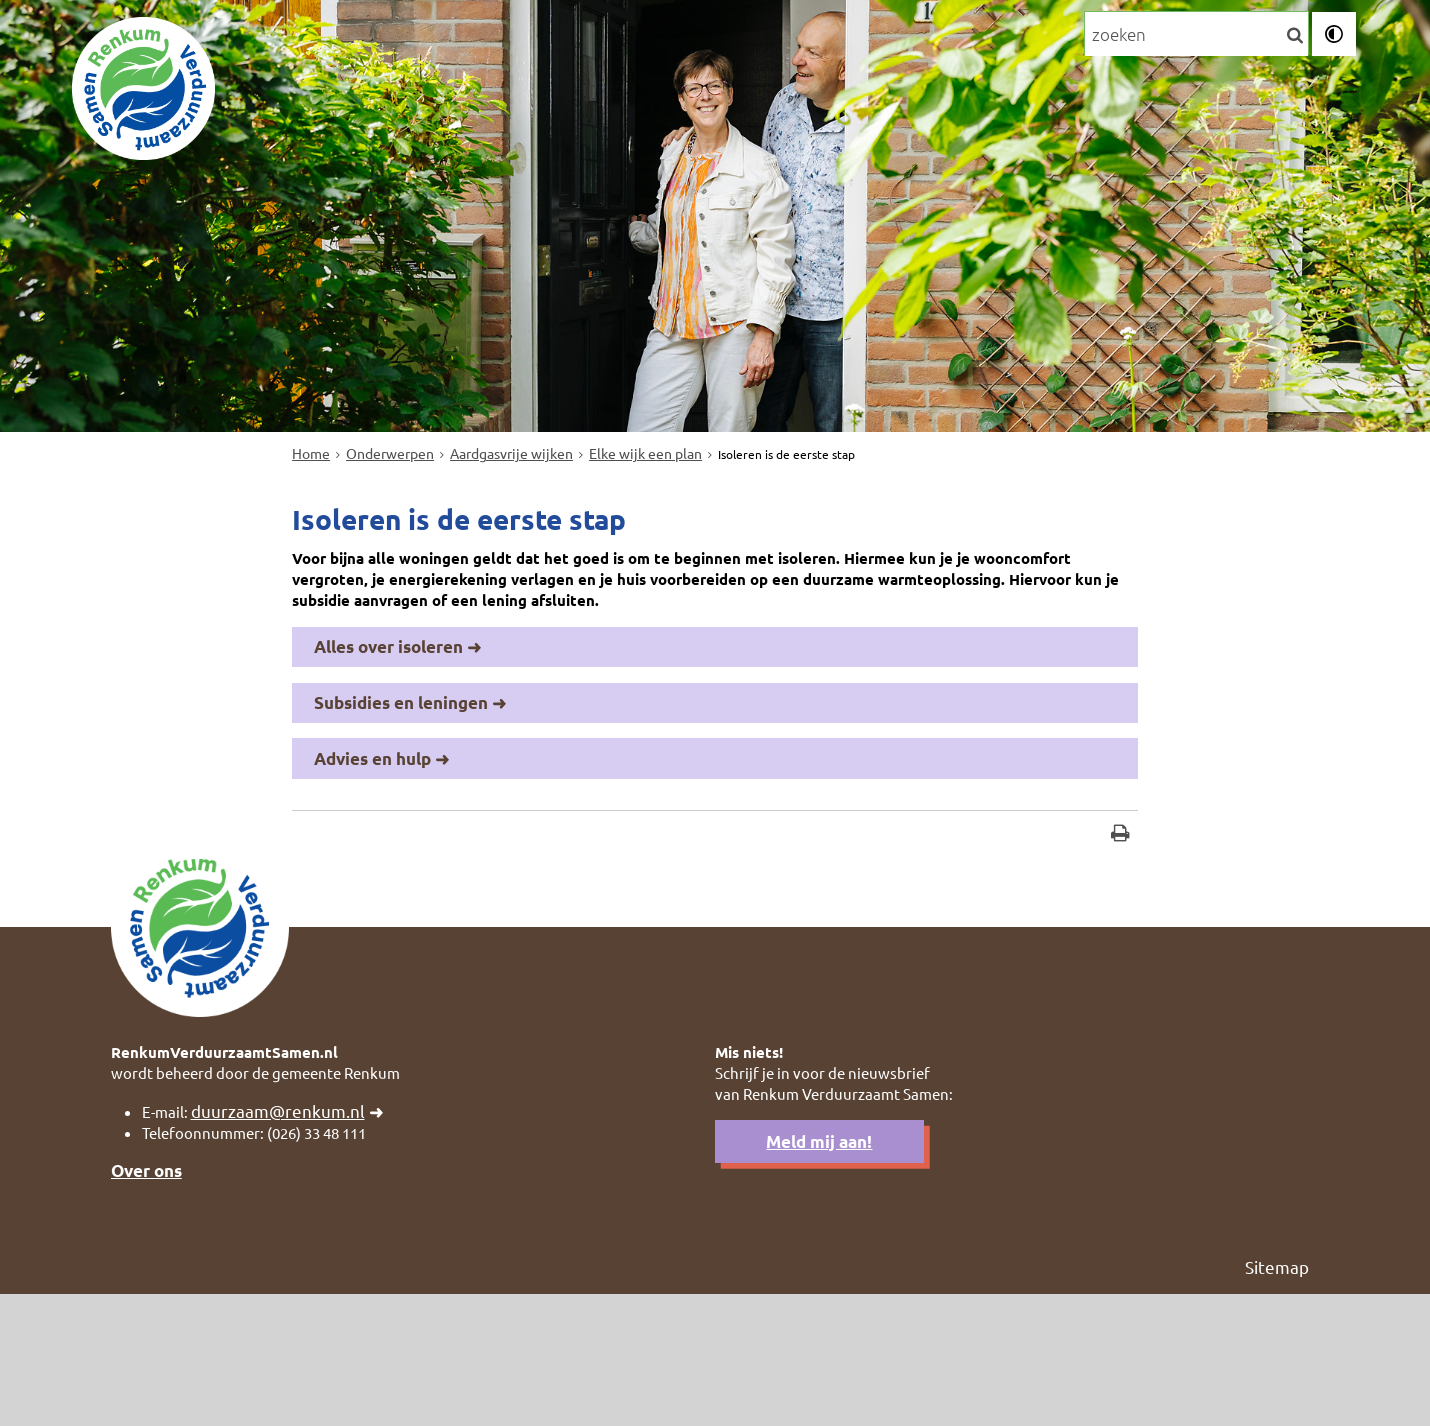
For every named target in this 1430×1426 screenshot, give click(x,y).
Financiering (686, 36)
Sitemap (1277, 1396)
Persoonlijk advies (516, 36)
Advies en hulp (372, 858)
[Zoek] (1293, 39)
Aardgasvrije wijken (511, 530)
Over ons (146, 1299)
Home (311, 530)
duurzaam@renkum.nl (288, 1234)
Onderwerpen (341, 36)
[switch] (1334, 38)
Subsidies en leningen (401, 800)
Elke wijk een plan (645, 530)
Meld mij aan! (819, 1267)
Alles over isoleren (388, 742)
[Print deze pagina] (1120, 938)
